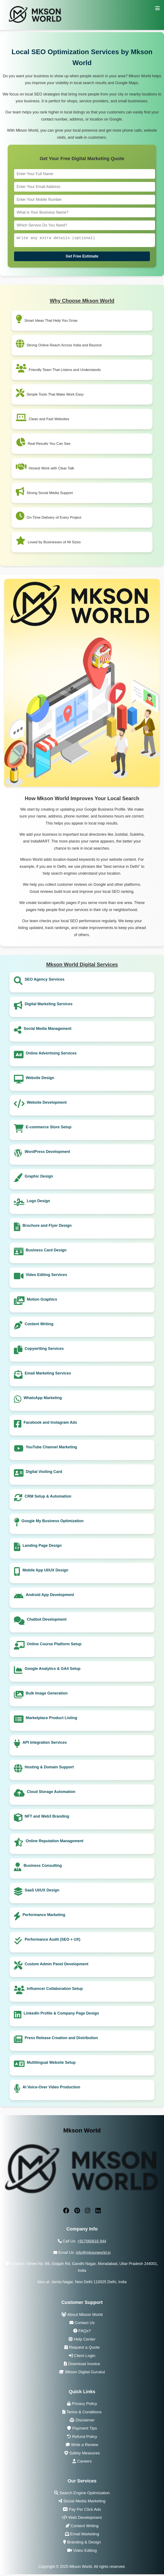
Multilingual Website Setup (51, 2064)
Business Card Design (46, 1252)
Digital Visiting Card (44, 1473)
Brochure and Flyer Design (47, 1227)
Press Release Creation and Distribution (61, 2039)
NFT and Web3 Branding (47, 1818)
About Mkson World (82, 2316)
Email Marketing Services (48, 1375)
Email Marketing (82, 2535)
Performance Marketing (43, 1916)
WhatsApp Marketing (42, 1399)
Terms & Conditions (82, 2413)
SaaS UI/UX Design (42, 1892)
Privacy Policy (82, 2405)
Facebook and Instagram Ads (50, 1424)
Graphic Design (39, 1178)
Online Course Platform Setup (54, 1646)
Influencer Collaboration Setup (55, 1990)
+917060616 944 (91, 2243)
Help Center (82, 2341)
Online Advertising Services (51, 1055)
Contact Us (82, 2324)
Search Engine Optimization (82, 2494)
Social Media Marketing (82, 2502)
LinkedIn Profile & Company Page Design (61, 2015)
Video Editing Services (46, 1276)
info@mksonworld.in (93, 2254)
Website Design (40, 1079)
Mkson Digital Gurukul (82, 2373)
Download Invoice (82, 2365)
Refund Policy (82, 2438)
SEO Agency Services (44, 981)
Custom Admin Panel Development (56, 1966)
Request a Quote (82, 2349)
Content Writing (39, 1326)
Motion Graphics (42, 1301)
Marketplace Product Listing (51, 1719)
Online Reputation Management (54, 1842)
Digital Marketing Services (48, 1006)
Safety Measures (82, 2454)
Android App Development (50, 1596)
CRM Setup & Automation (48, 1498)
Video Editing (82, 2552)
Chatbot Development (46, 1621)
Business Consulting (42, 1867)
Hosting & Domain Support (49, 1769)
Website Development (47, 1104)
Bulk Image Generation (46, 1695)
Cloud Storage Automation (51, 1793)
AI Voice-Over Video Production (51, 2089)
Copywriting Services (44, 1350)
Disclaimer (82, 2422)
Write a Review (82, 2446)
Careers (82, 2463)
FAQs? (82, 2332)
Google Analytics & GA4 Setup (52, 1670)
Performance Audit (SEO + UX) (52, 1941)
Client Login (82, 2357)
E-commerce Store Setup (48, 1129)
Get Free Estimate (82, 258)
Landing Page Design (42, 1547)
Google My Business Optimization (52, 1522)
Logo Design (38, 1202)
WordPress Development (47, 1153)
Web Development (82, 2519)
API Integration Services (44, 1744)
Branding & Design (82, 2544)
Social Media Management (47, 1030)
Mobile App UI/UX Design (45, 1572)
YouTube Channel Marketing (51, 1449)
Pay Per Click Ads (82, 2511)
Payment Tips (82, 2430)
